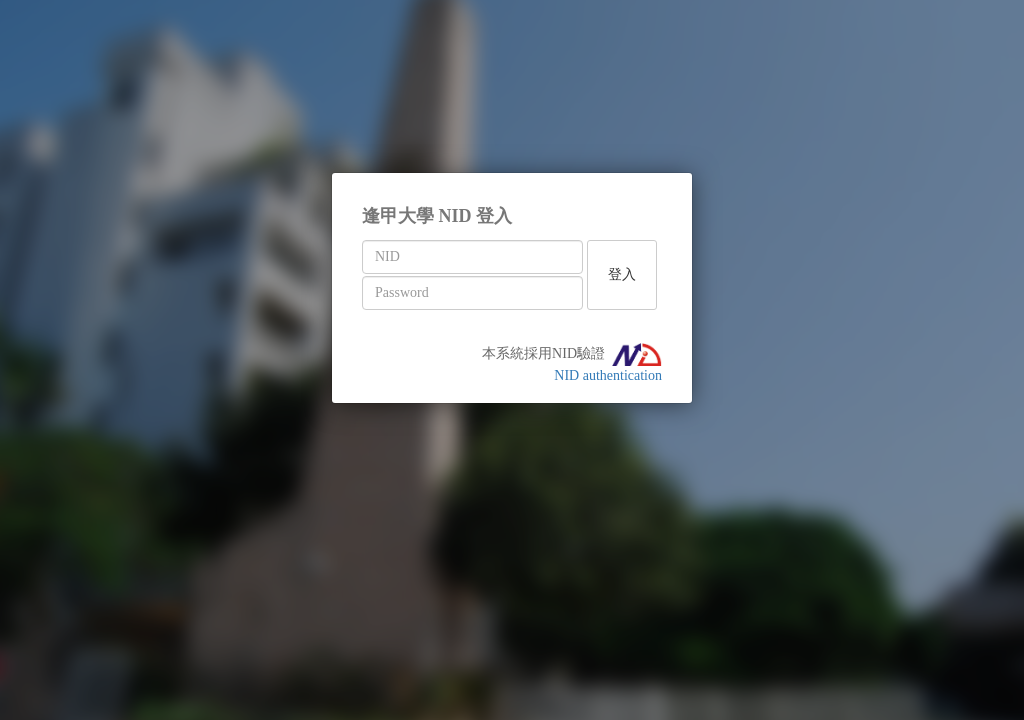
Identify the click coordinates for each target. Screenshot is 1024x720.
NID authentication (608, 375)
